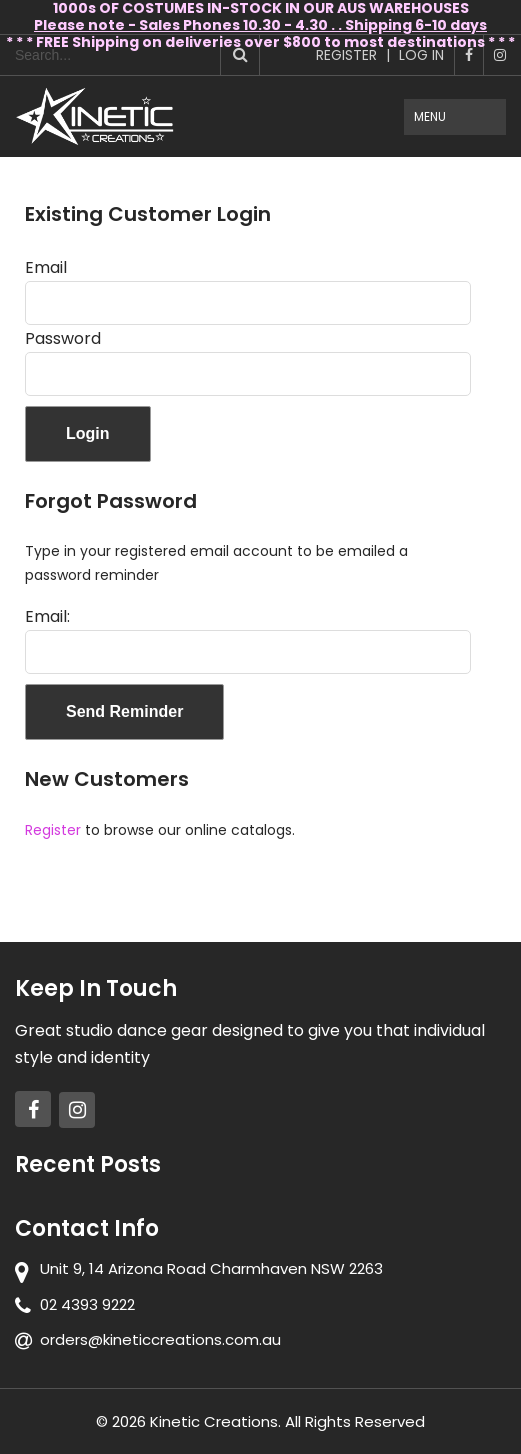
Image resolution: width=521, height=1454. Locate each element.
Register (346, 55)
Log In (421, 55)
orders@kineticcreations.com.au (160, 1339)
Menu (430, 116)
